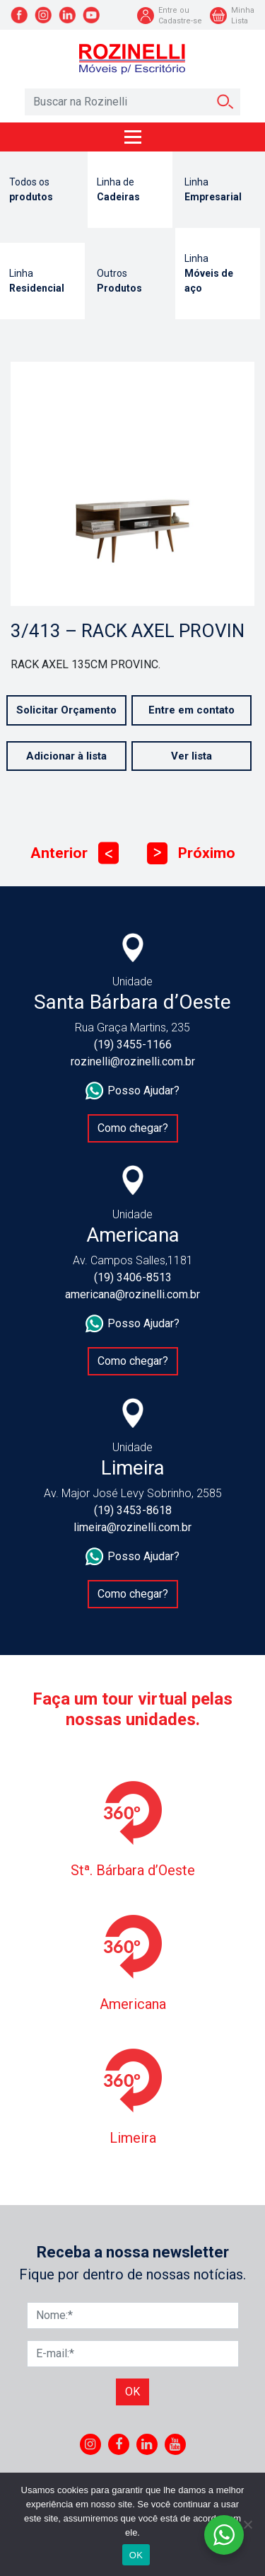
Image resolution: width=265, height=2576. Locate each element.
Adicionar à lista (66, 756)
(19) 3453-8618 (133, 1510)
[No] (247, 2524)
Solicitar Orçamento (66, 710)
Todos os (42, 190)
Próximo (191, 853)
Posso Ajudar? (132, 1091)
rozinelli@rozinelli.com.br (133, 1061)
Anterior (74, 853)
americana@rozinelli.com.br (132, 1294)
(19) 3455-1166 (133, 1044)
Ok (132, 2391)
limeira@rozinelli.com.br (132, 1527)
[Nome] (133, 2315)
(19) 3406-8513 (133, 1277)
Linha (217, 190)
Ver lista (191, 756)
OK (136, 2555)
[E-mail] (133, 2353)
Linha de (130, 190)
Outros (130, 282)
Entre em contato (191, 710)
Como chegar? (133, 1128)
